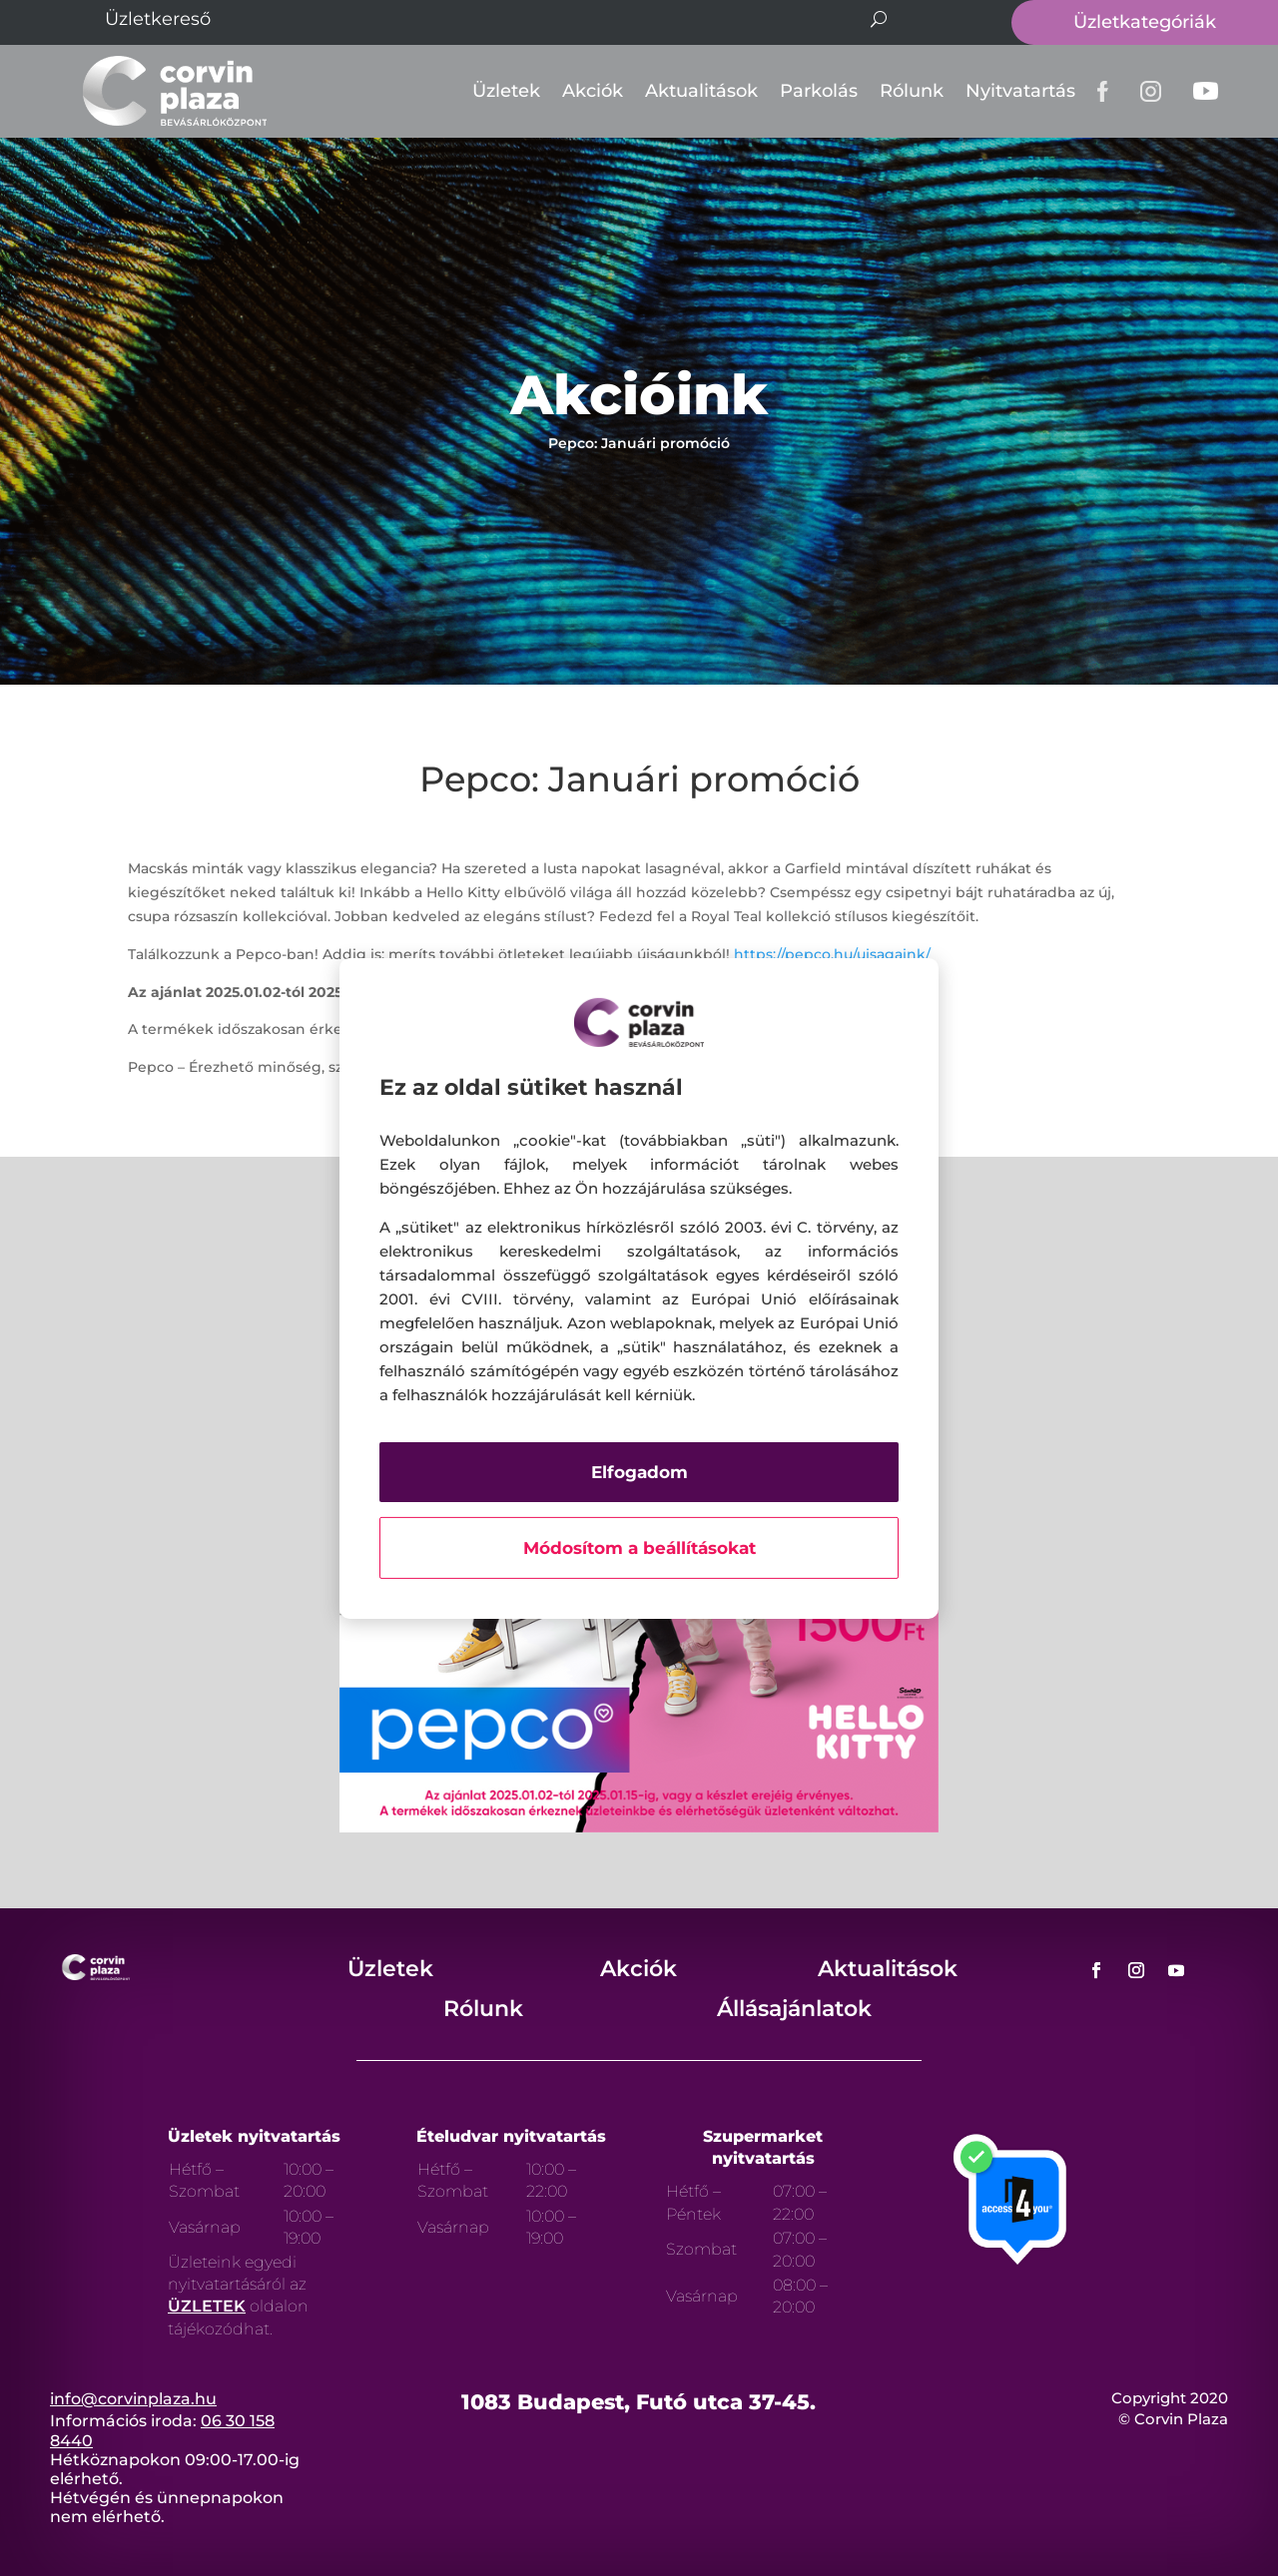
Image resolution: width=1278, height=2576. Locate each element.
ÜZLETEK (207, 2306)
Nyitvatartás (1020, 91)
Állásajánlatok (794, 2008)
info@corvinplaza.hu (133, 2398)
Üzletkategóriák (1144, 22)
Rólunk (912, 91)
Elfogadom (639, 1472)
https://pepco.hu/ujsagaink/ (832, 954)
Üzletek (506, 91)
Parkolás (819, 91)
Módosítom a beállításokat (639, 1548)
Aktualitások (701, 91)
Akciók (592, 91)
